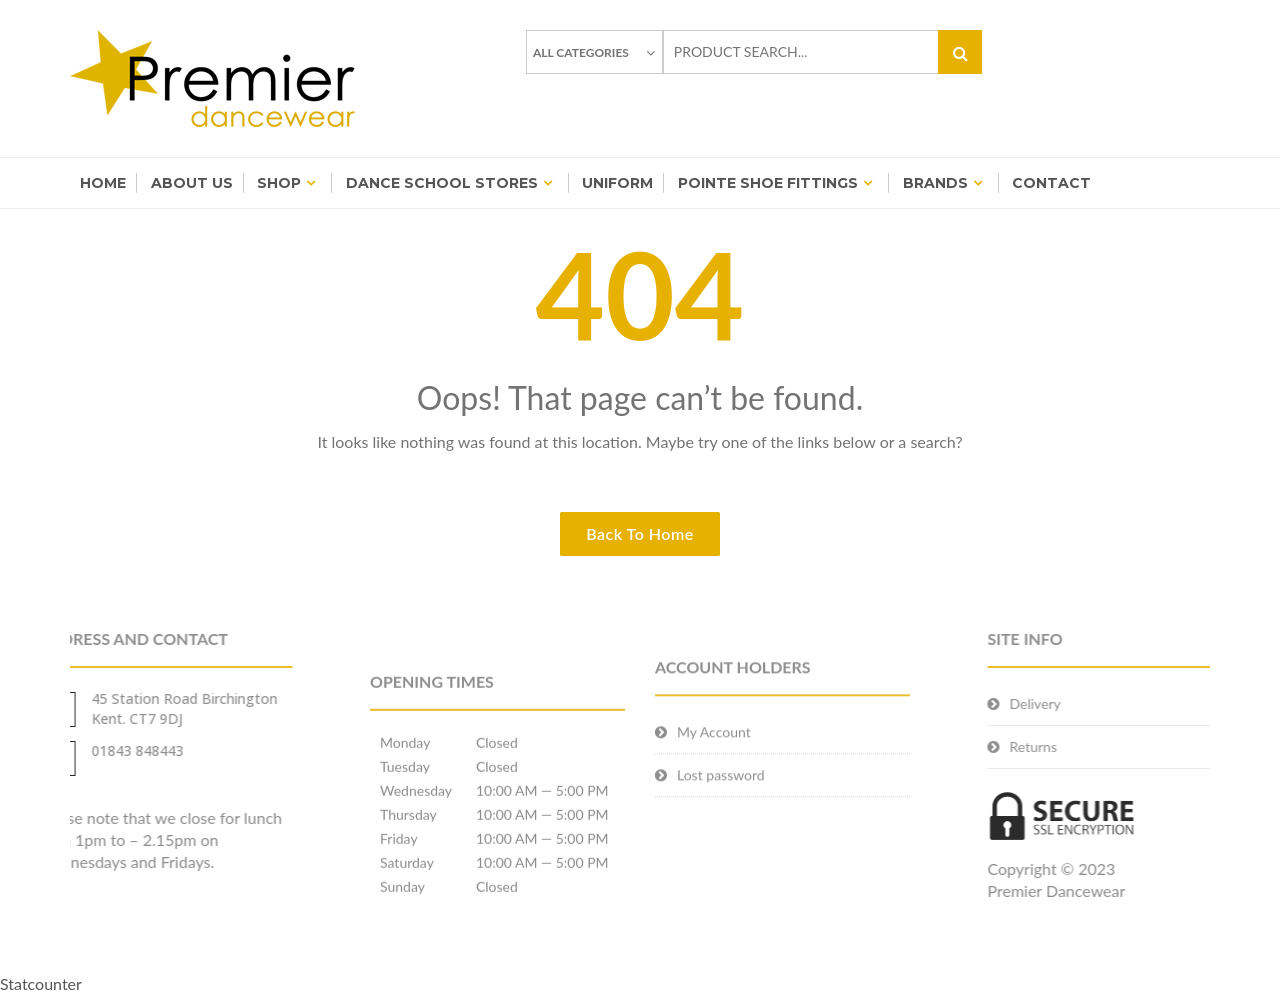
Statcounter (41, 983)
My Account (714, 746)
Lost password (721, 789)
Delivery (1059, 703)
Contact (1051, 183)
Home (103, 183)
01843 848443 (113, 750)
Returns (1057, 746)
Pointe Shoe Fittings (768, 183)
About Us (192, 183)
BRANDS (935, 183)
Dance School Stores (442, 183)
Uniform (617, 183)
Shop (279, 183)
